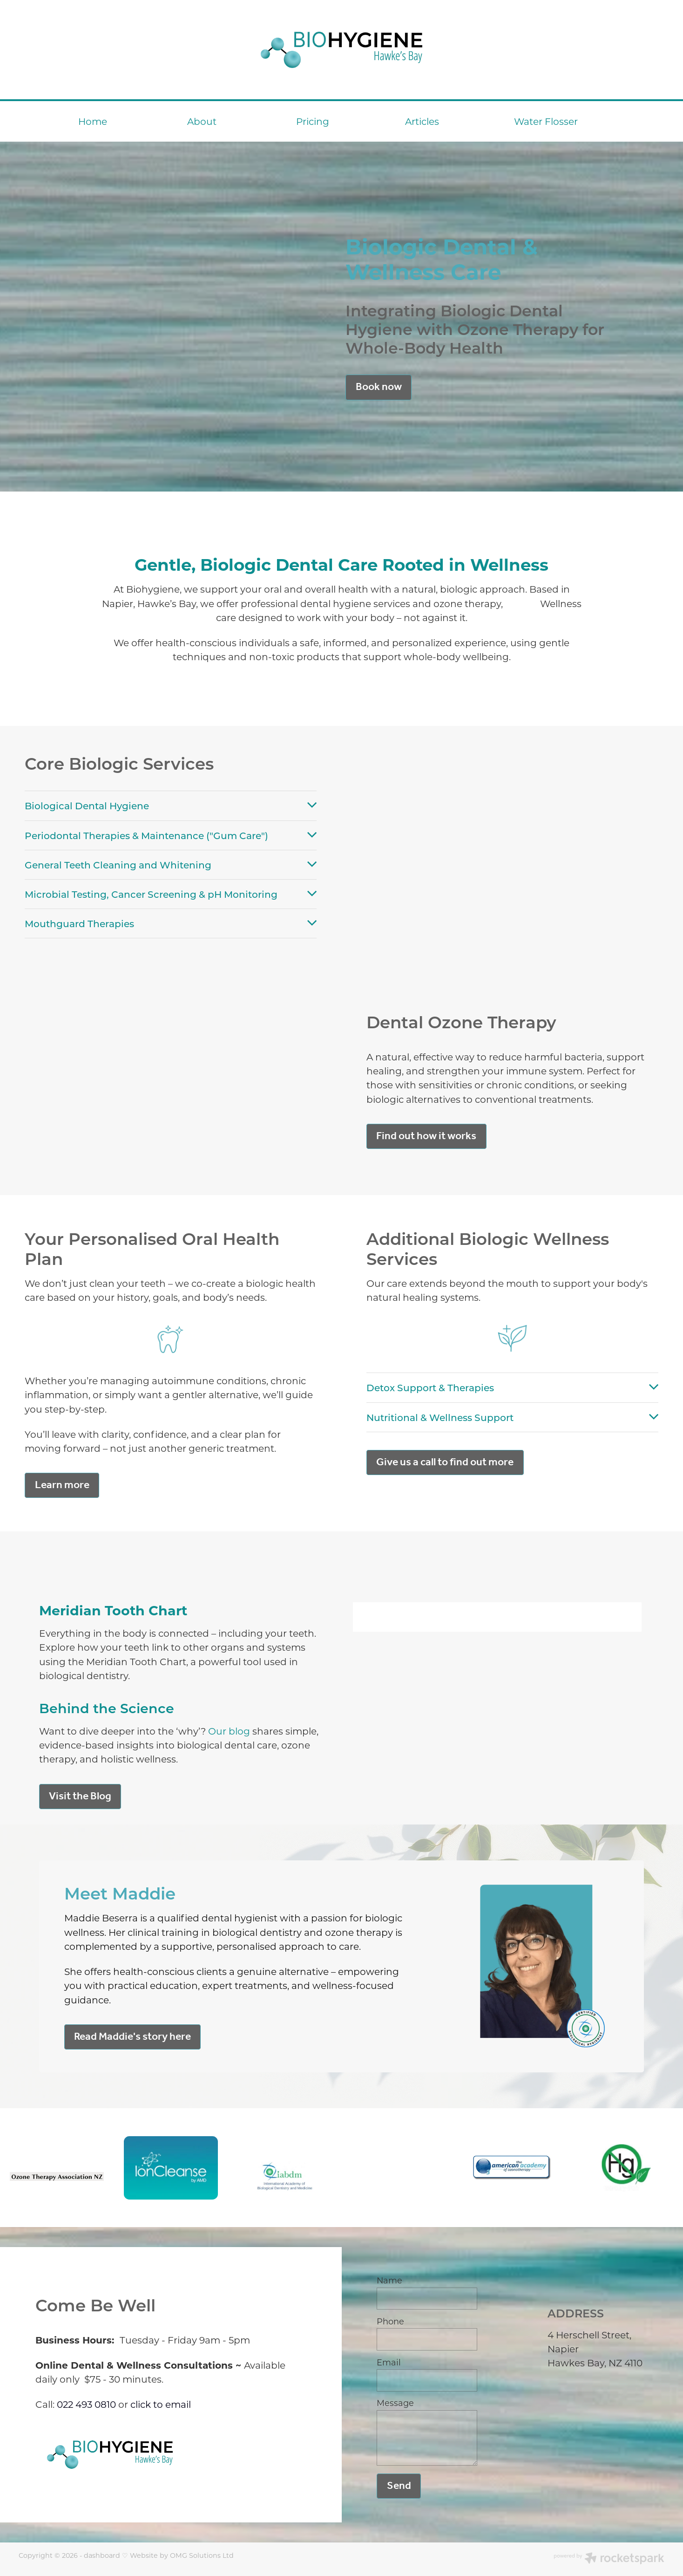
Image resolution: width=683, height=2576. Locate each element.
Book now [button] (379, 387)
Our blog (229, 1731)
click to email (160, 2404)
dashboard (102, 2555)
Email (389, 2362)
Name (389, 2280)
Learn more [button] (62, 1485)
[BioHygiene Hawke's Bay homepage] (341, 49)
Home (92, 121)
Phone (390, 2321)
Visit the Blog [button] (80, 1796)
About (201, 121)
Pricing (312, 121)
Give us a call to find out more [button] (445, 1462)
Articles (422, 121)
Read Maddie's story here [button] (132, 2037)
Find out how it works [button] (426, 1136)
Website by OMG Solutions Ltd (182, 2555)
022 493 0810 (86, 2404)
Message (395, 2403)
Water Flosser (546, 121)
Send (399, 2486)
